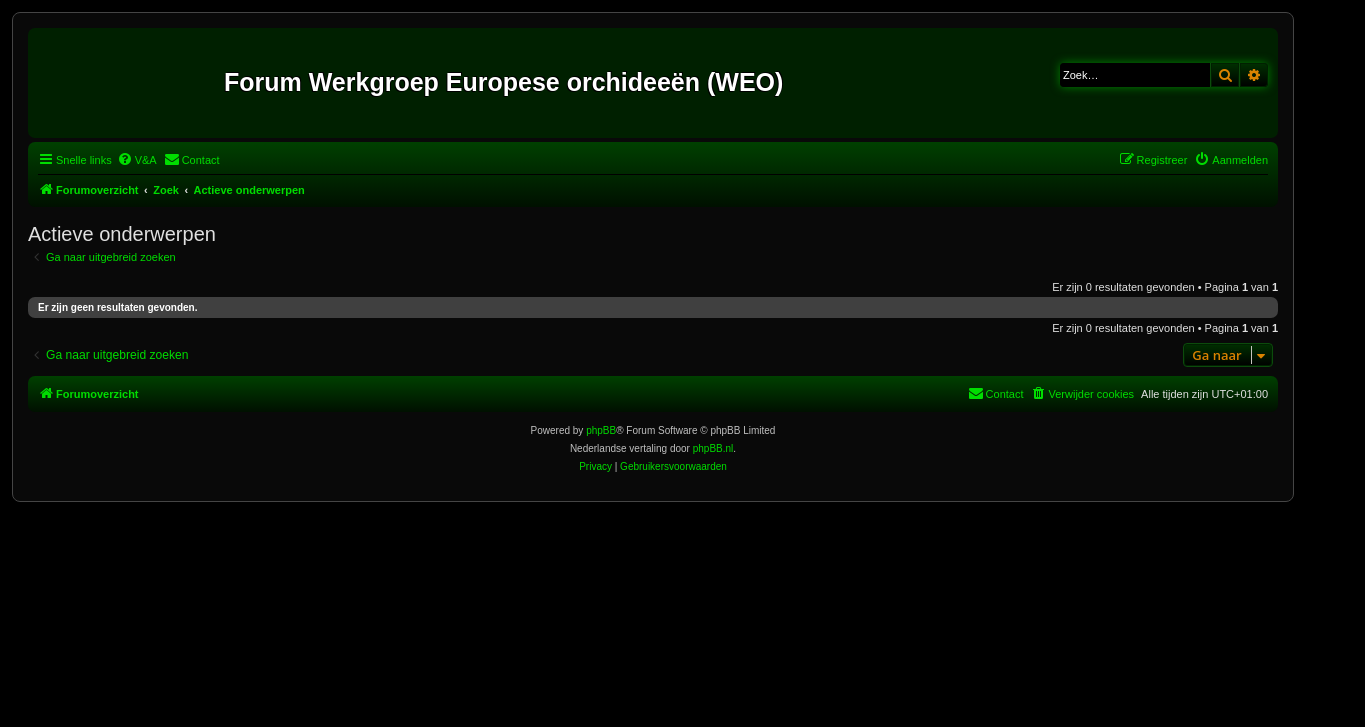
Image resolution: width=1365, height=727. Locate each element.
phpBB (601, 430)
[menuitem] (137, 160)
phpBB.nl (713, 448)
